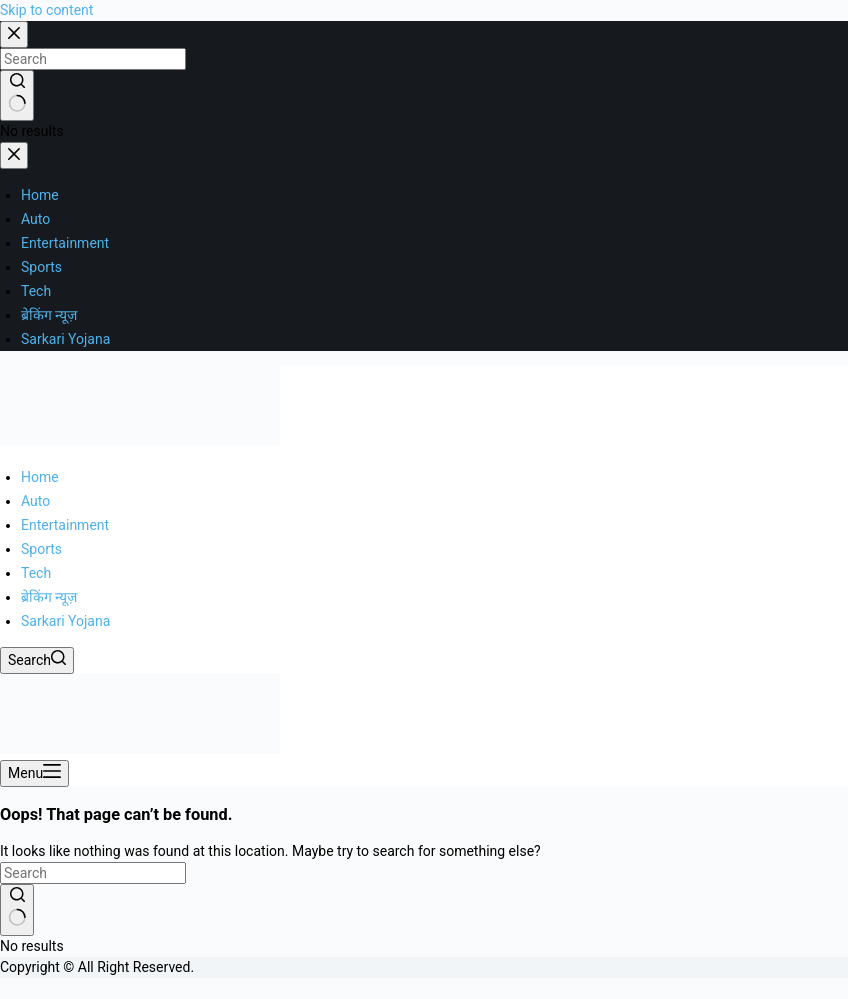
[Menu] (34, 773)
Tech (36, 573)
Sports (41, 549)
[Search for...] (93, 873)
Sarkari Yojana (65, 621)
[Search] (37, 660)
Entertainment (65, 525)
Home (40, 477)
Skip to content (46, 10)
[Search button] (17, 909)
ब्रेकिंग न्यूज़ (49, 597)
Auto (35, 501)
